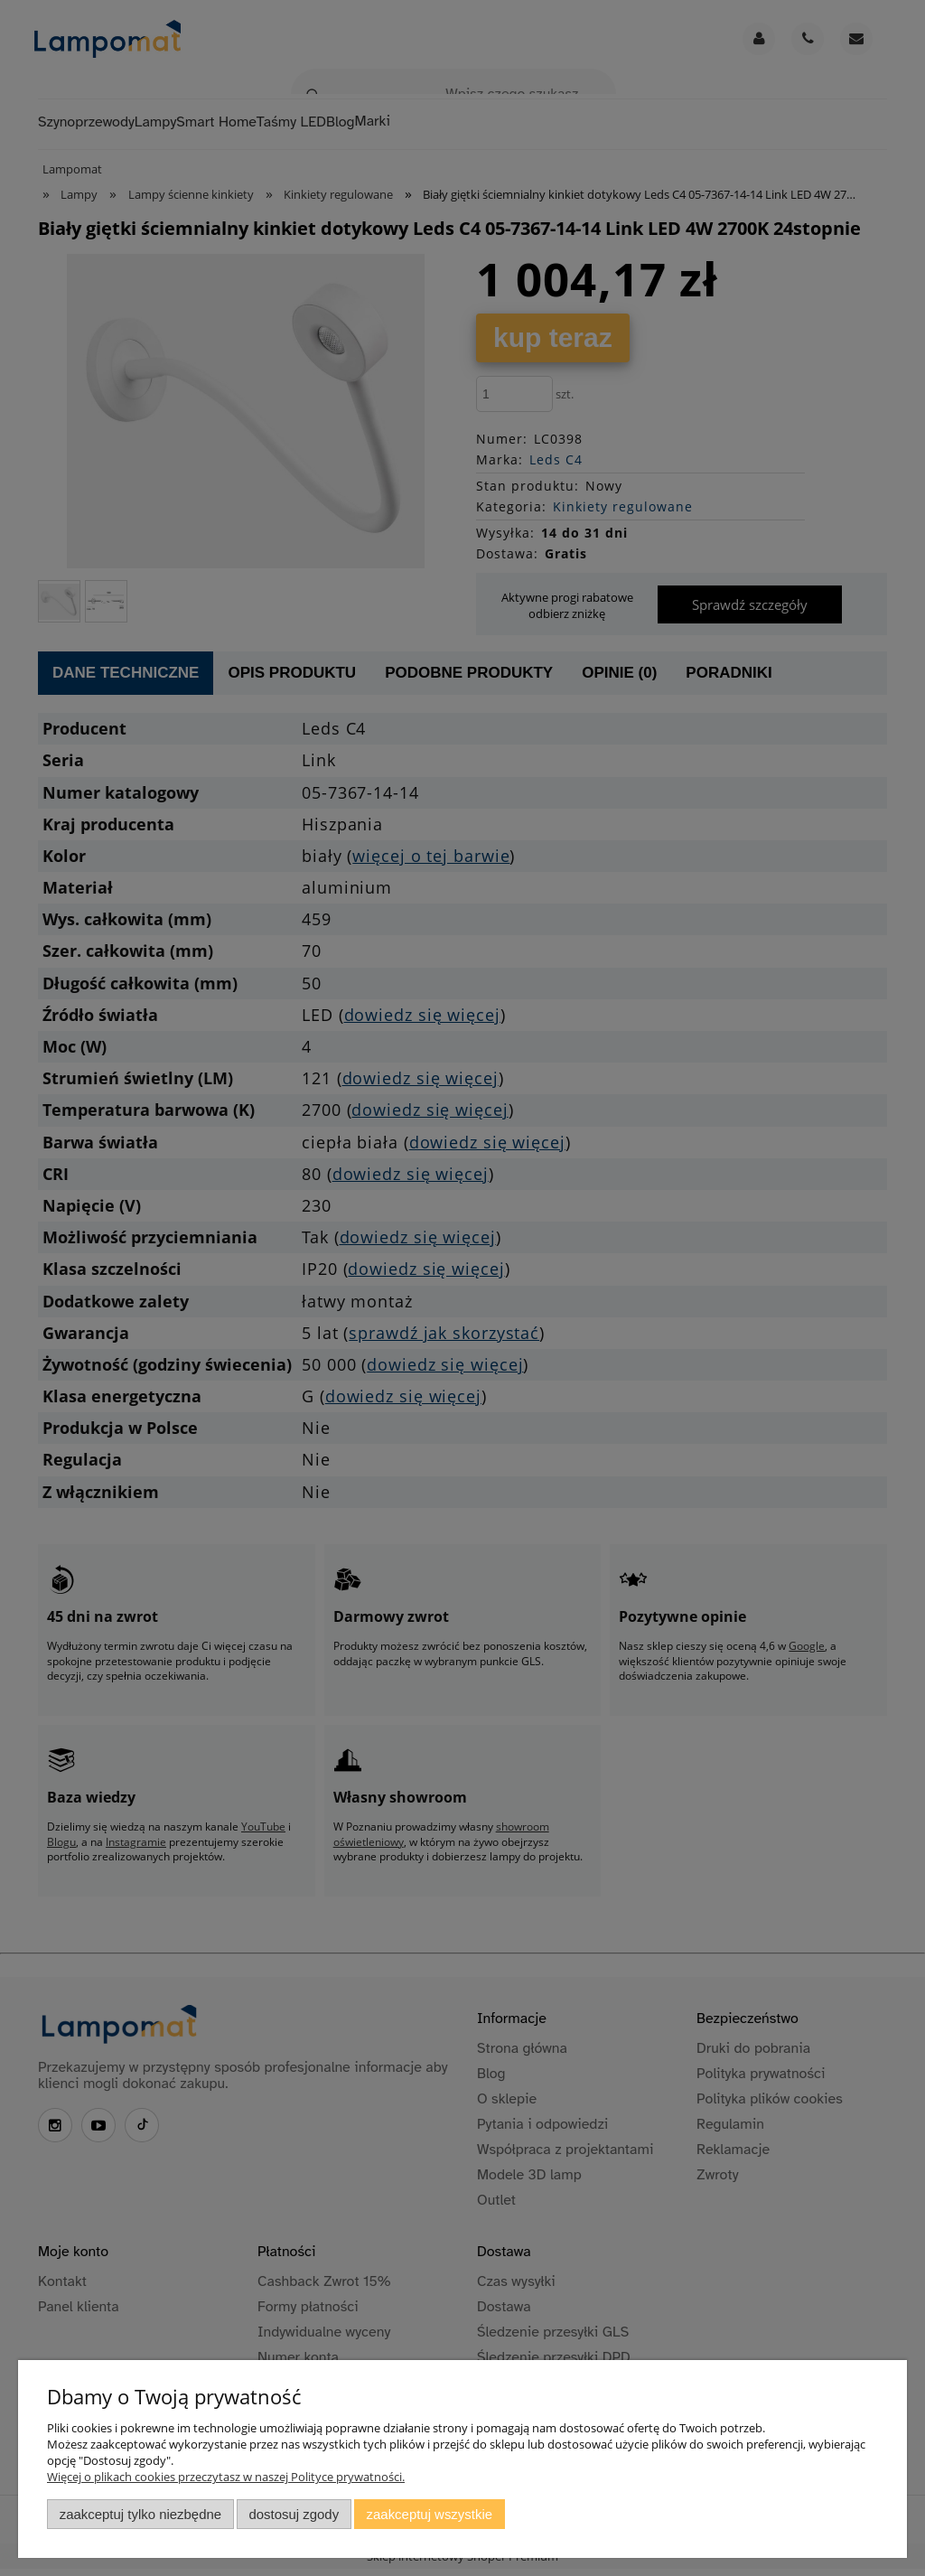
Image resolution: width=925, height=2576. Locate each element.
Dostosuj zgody (293, 2514)
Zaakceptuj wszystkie (429, 2514)
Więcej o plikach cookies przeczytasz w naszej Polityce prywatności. (226, 2476)
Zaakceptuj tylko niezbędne (140, 2514)
